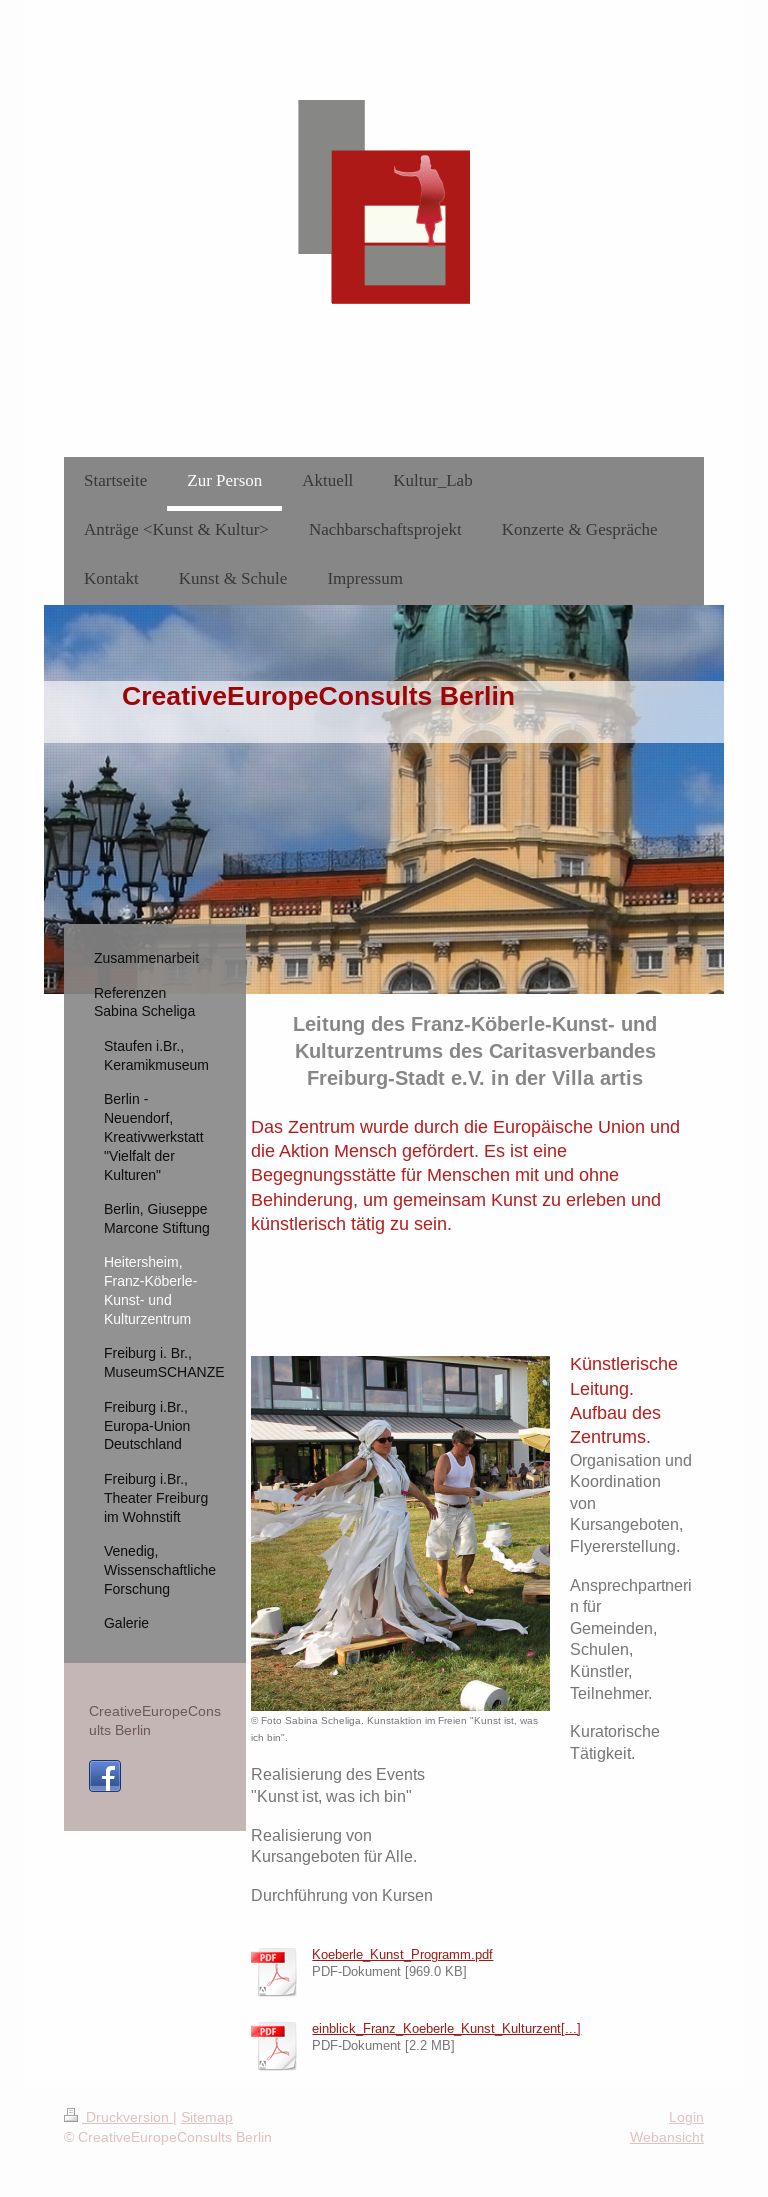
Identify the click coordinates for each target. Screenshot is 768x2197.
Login (686, 2117)
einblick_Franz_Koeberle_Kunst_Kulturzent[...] (446, 2028)
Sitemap (207, 2117)
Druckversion (118, 2117)
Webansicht (667, 2137)
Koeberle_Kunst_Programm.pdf (402, 1954)
